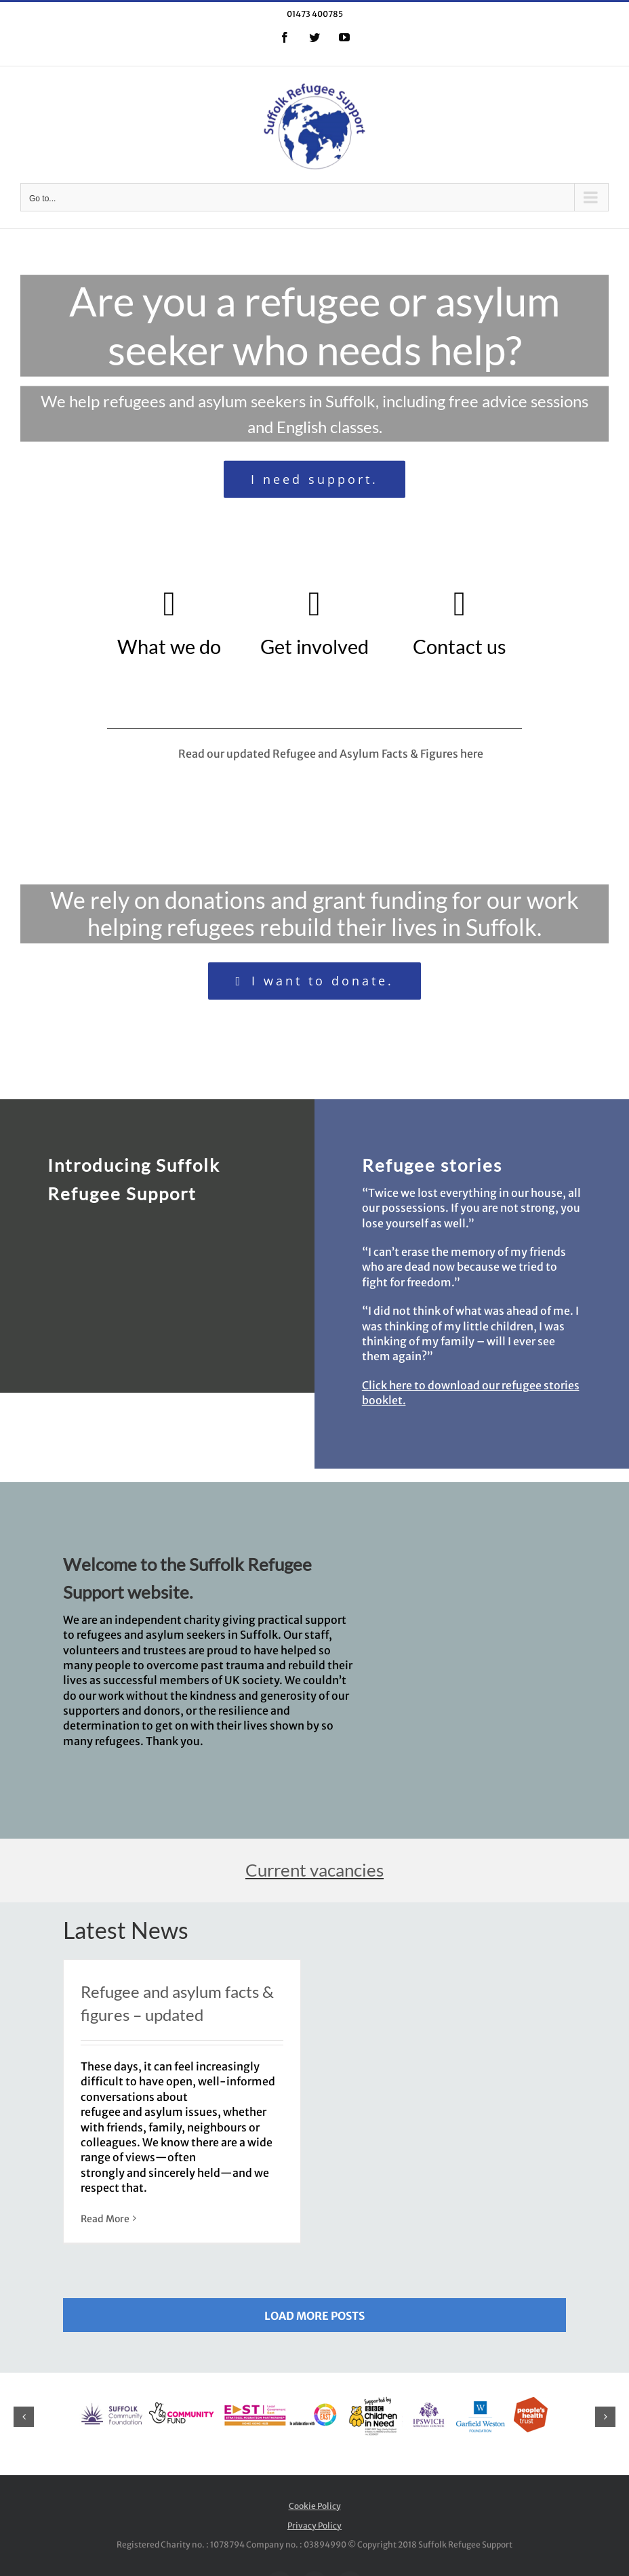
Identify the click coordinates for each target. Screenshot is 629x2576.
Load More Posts (314, 2316)
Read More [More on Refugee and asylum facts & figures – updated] (105, 2219)
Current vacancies (314, 1870)
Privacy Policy (314, 2525)
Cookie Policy (315, 2506)
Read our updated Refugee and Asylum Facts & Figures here (340, 753)
